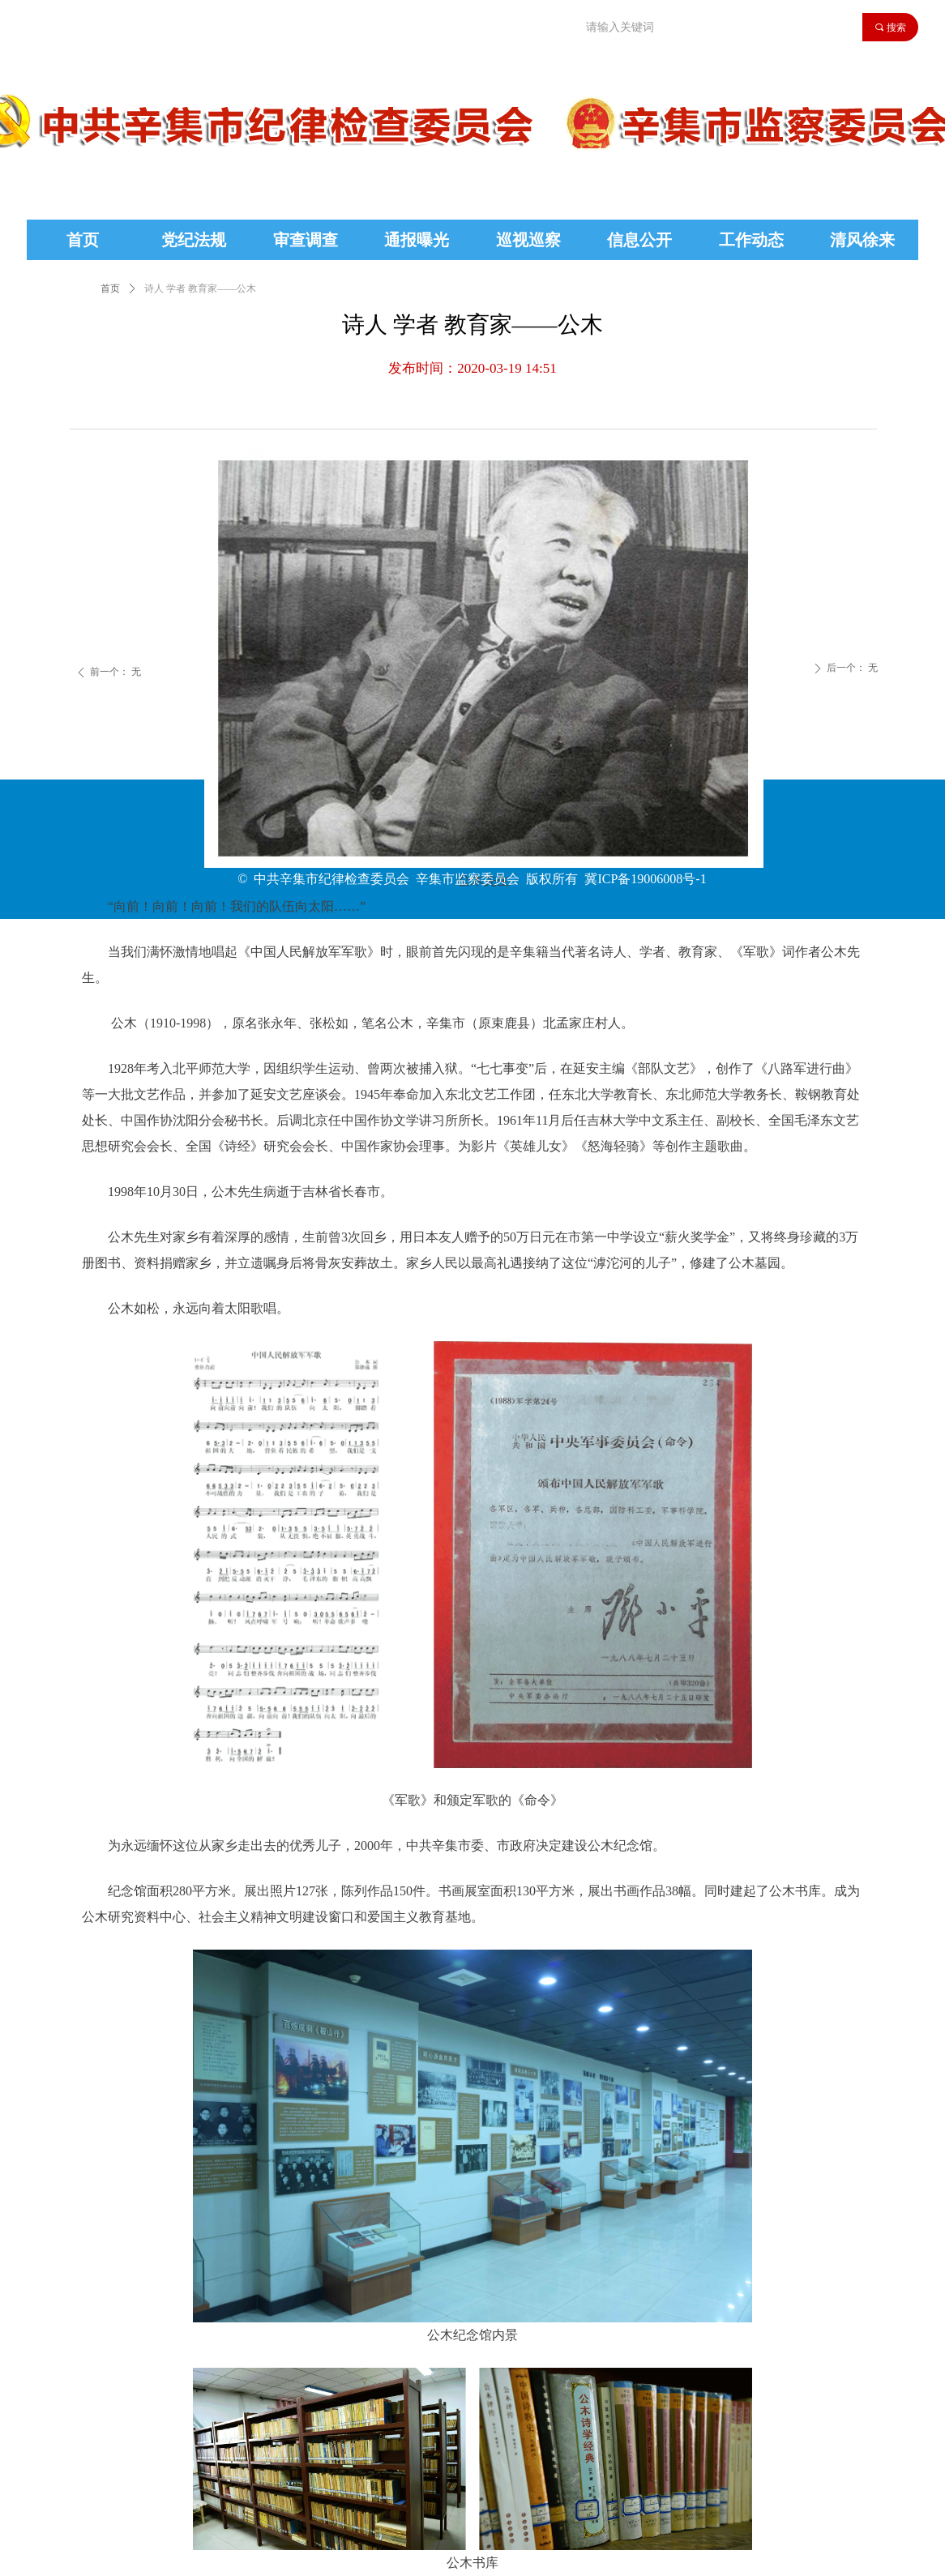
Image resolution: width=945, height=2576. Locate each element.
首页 (110, 288)
